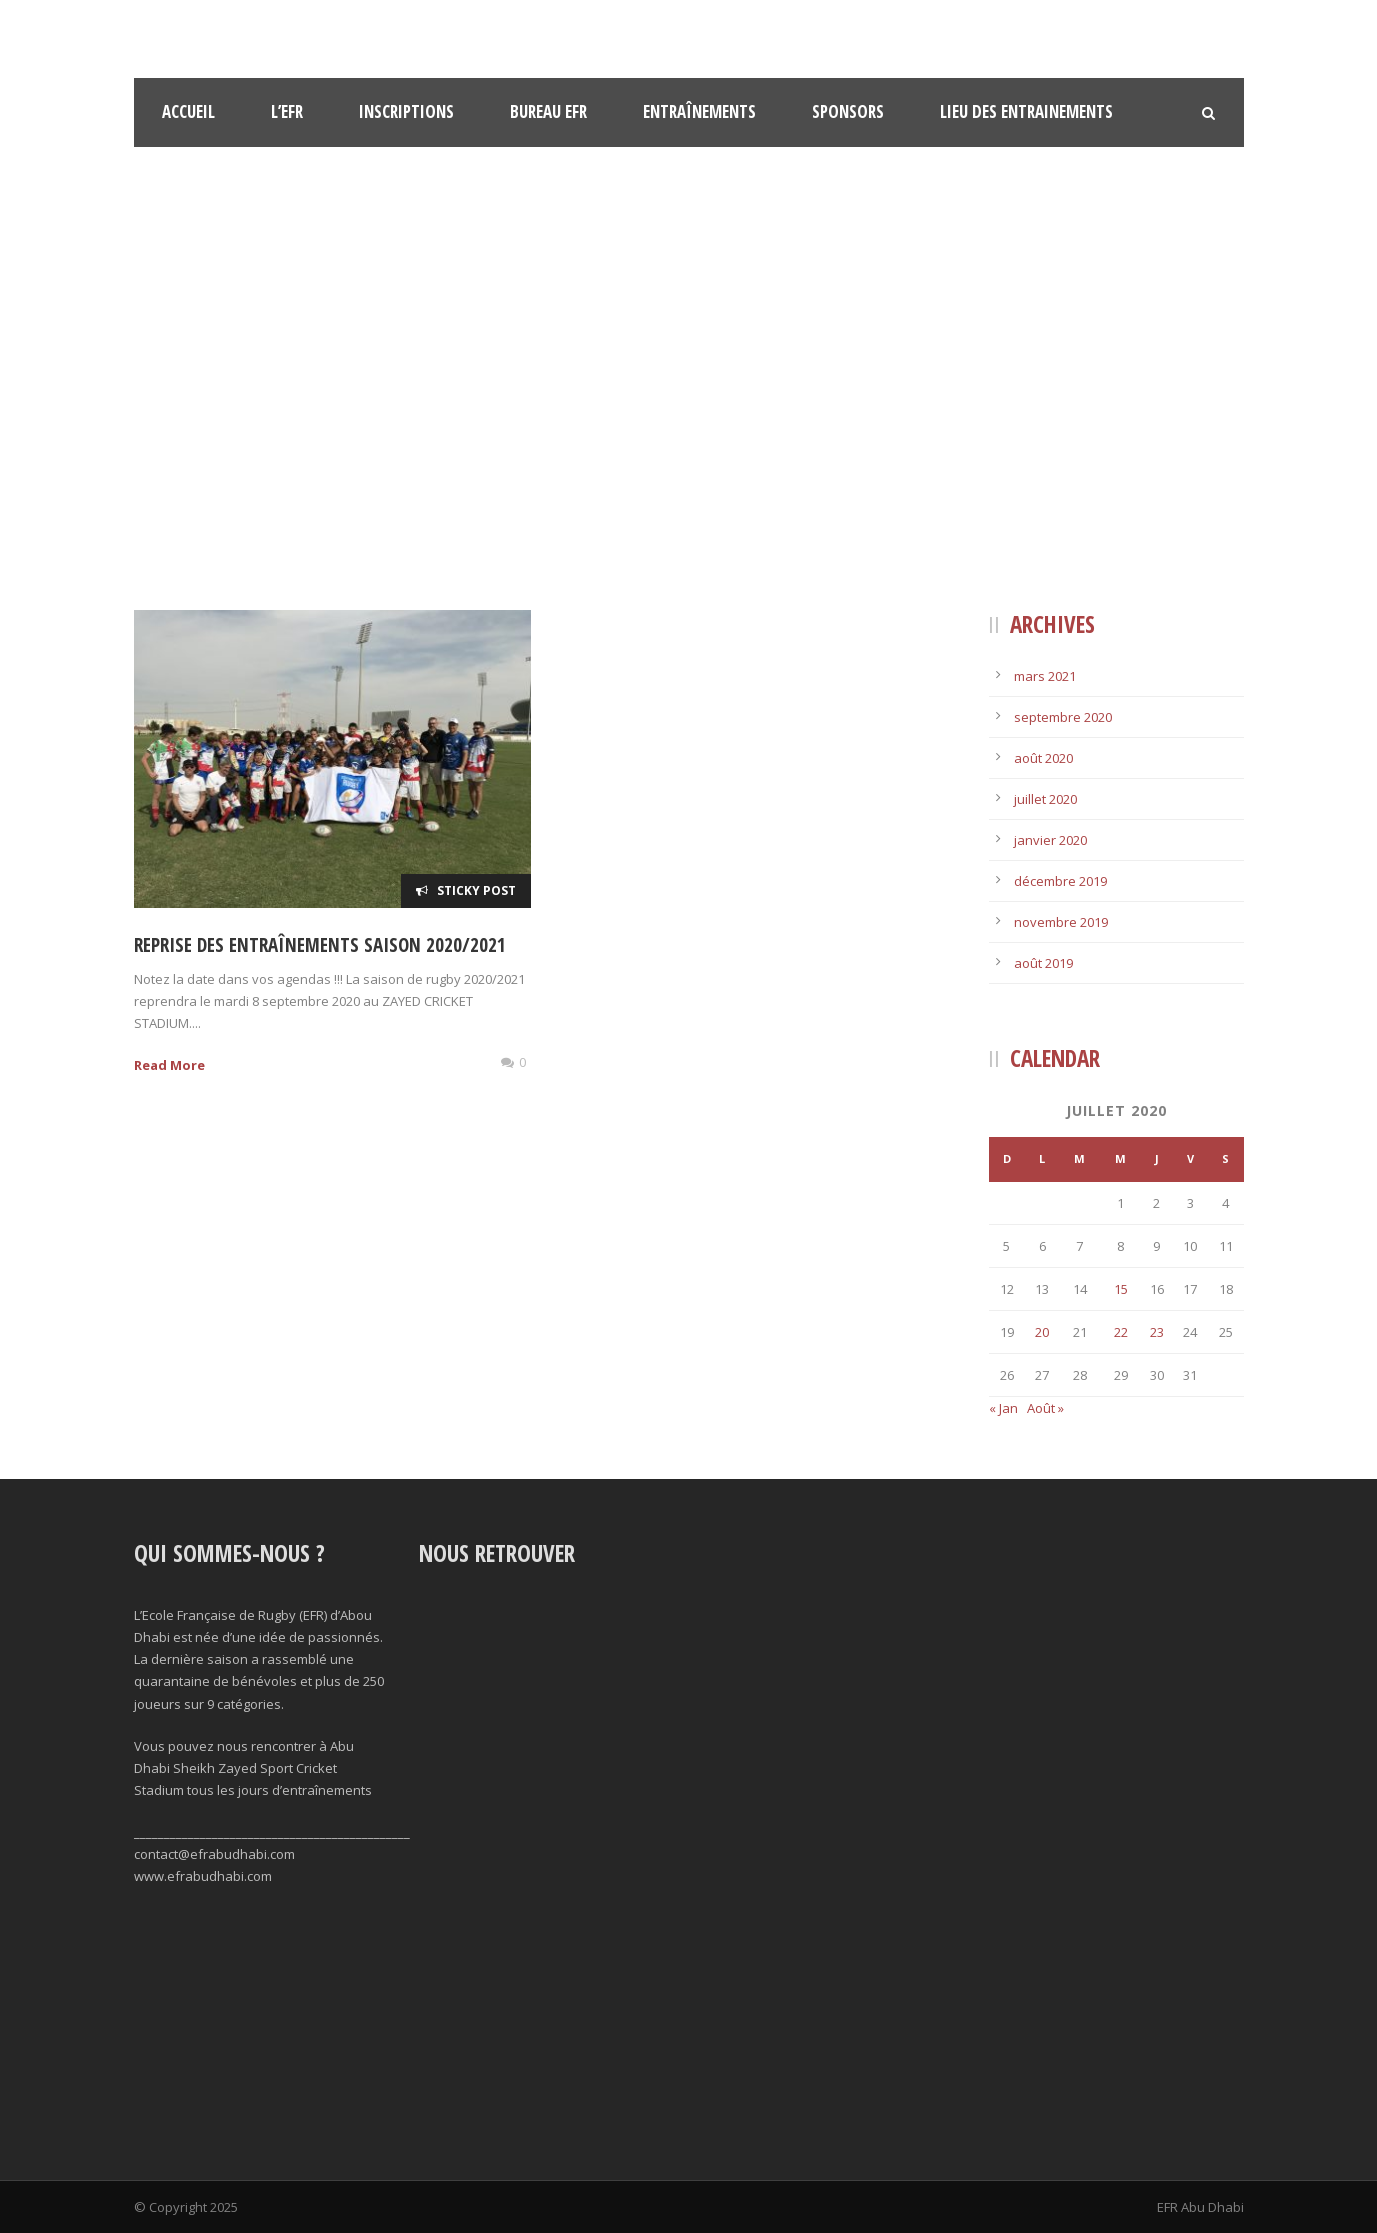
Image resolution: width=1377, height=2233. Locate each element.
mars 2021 (1045, 676)
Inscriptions (406, 111)
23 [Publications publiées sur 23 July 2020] (1157, 1332)
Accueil (188, 111)
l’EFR (287, 111)
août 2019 (1043, 963)
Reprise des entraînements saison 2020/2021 (320, 945)
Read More (169, 1065)
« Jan (1003, 1408)
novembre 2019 (1061, 922)
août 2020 (1043, 758)
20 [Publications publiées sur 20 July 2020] (1042, 1332)
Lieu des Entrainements (1026, 111)
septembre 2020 (1063, 717)
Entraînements (699, 111)
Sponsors (848, 111)
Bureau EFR (548, 111)
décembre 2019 (1060, 881)
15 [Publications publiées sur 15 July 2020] (1121, 1289)
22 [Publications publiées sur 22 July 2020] (1121, 1332)
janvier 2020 (1050, 840)
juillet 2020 (1045, 799)
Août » (1045, 1408)
